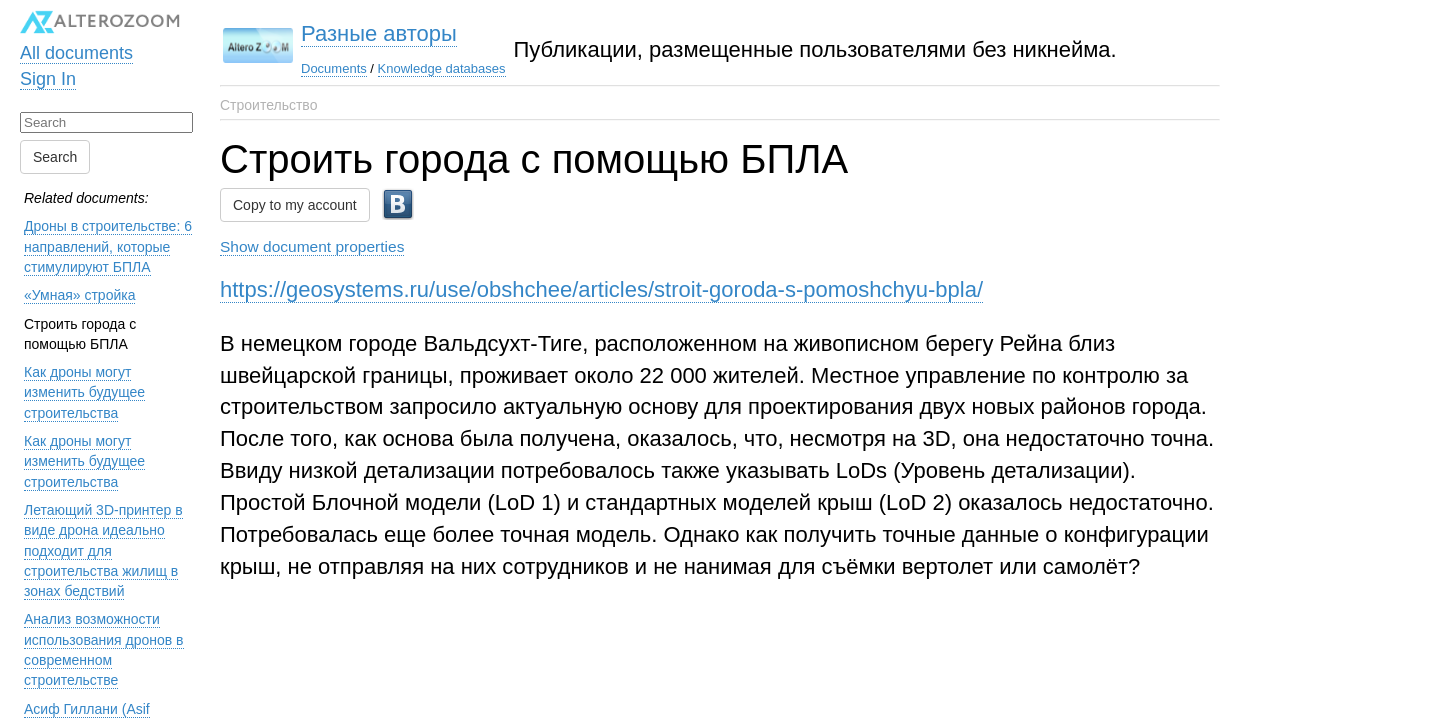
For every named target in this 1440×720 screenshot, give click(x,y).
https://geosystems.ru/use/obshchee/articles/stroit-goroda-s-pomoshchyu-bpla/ (601, 289)
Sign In (48, 79)
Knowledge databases (442, 68)
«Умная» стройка (79, 295)
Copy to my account (295, 205)
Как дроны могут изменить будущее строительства (84, 392)
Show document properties (312, 246)
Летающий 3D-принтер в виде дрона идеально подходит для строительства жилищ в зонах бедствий (103, 550)
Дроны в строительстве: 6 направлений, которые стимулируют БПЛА (108, 246)
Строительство (268, 105)
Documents (334, 68)
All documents (76, 53)
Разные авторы (379, 33)
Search (55, 157)
